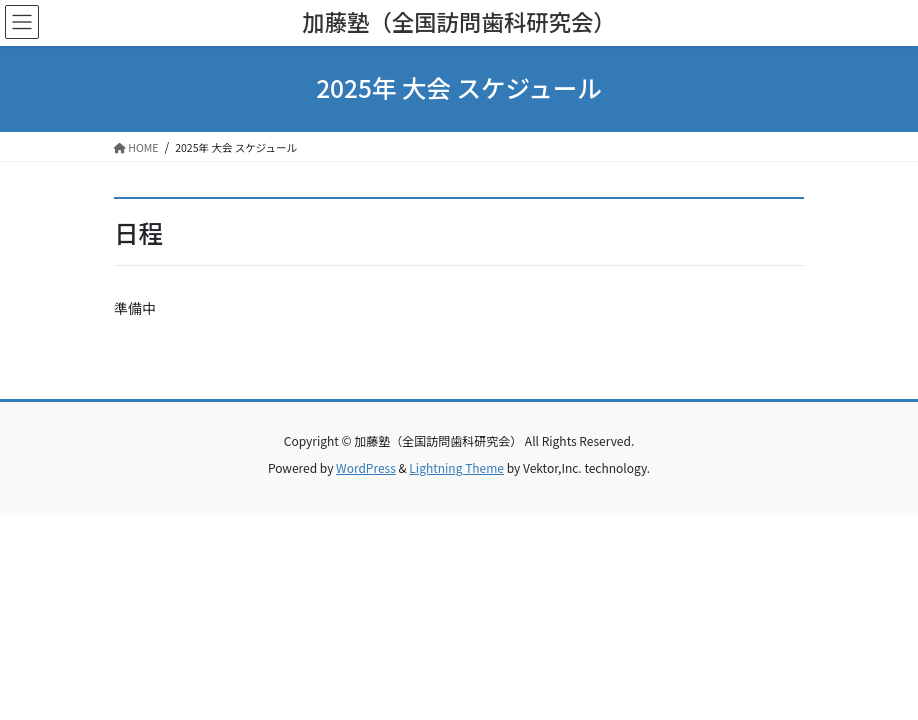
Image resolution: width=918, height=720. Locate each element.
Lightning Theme (456, 467)
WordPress (366, 467)
